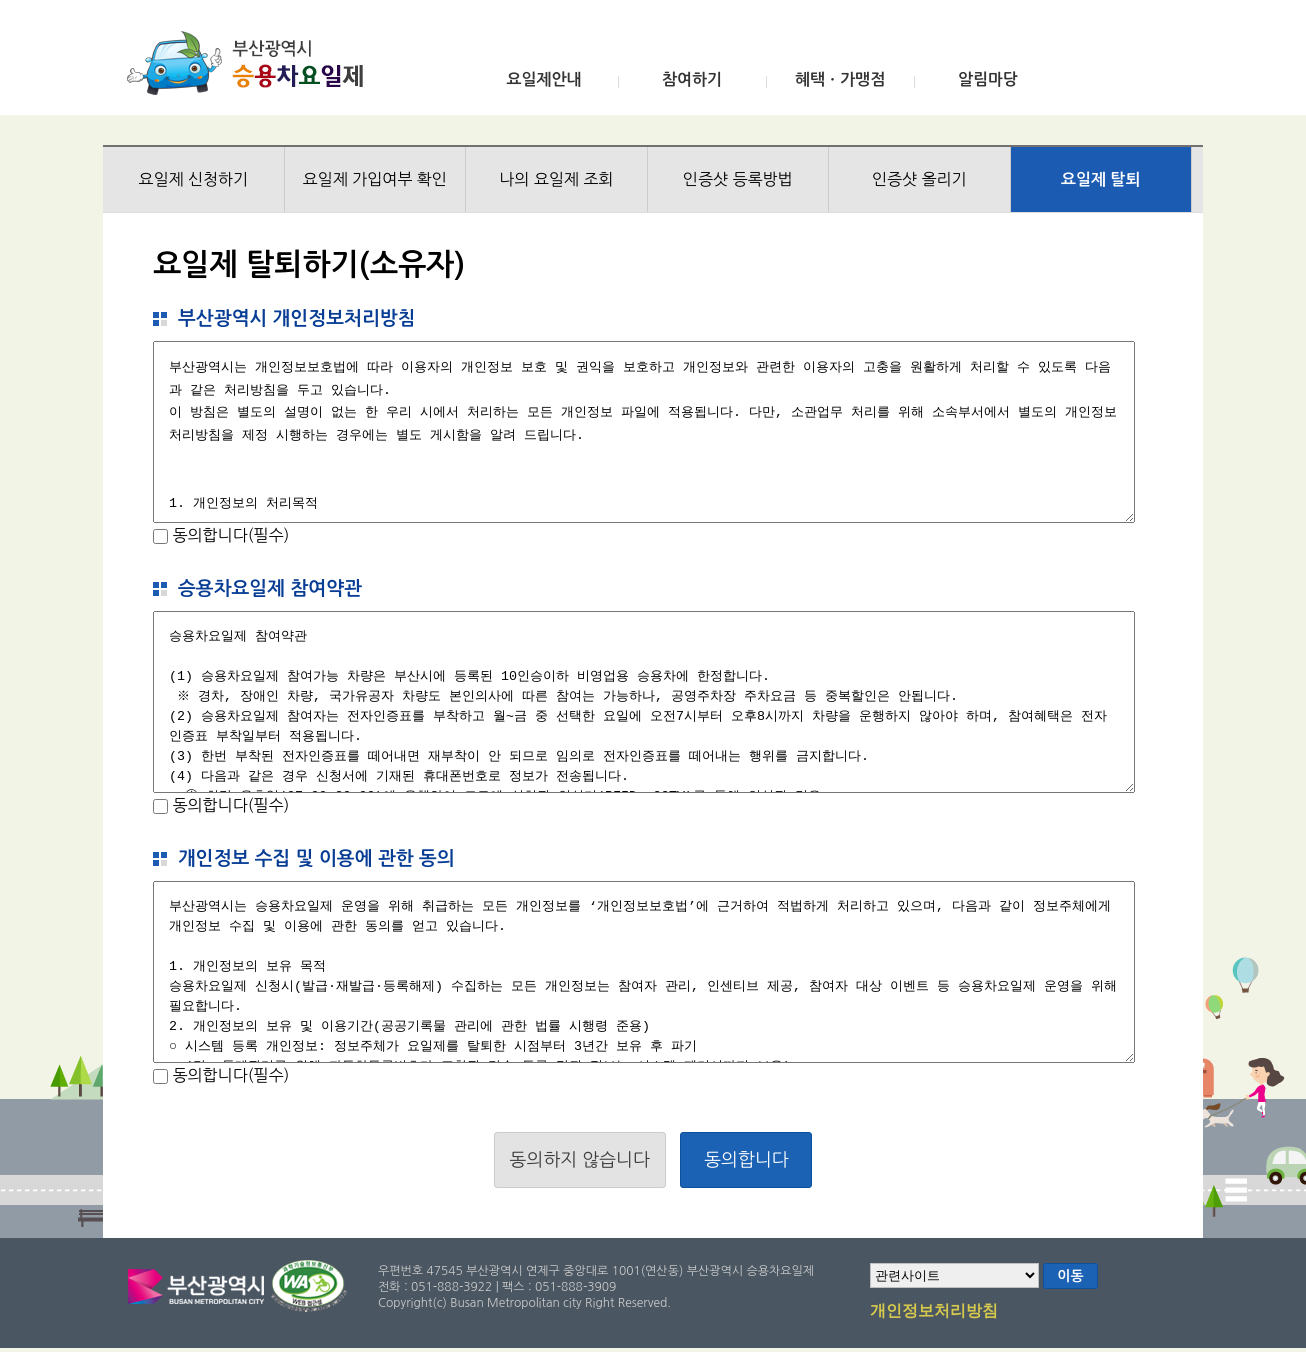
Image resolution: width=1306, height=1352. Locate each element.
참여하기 (692, 79)
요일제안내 (543, 79)
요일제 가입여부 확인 (375, 179)
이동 (1070, 1276)
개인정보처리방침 (934, 1312)
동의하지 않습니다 (580, 1160)
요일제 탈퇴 (1101, 179)
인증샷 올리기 (919, 179)
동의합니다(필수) (228, 535)
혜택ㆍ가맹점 (840, 79)
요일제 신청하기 (193, 179)
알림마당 (988, 79)
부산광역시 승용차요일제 (251, 63)
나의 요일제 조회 (556, 179)
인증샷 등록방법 (738, 179)
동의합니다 (746, 1160)
